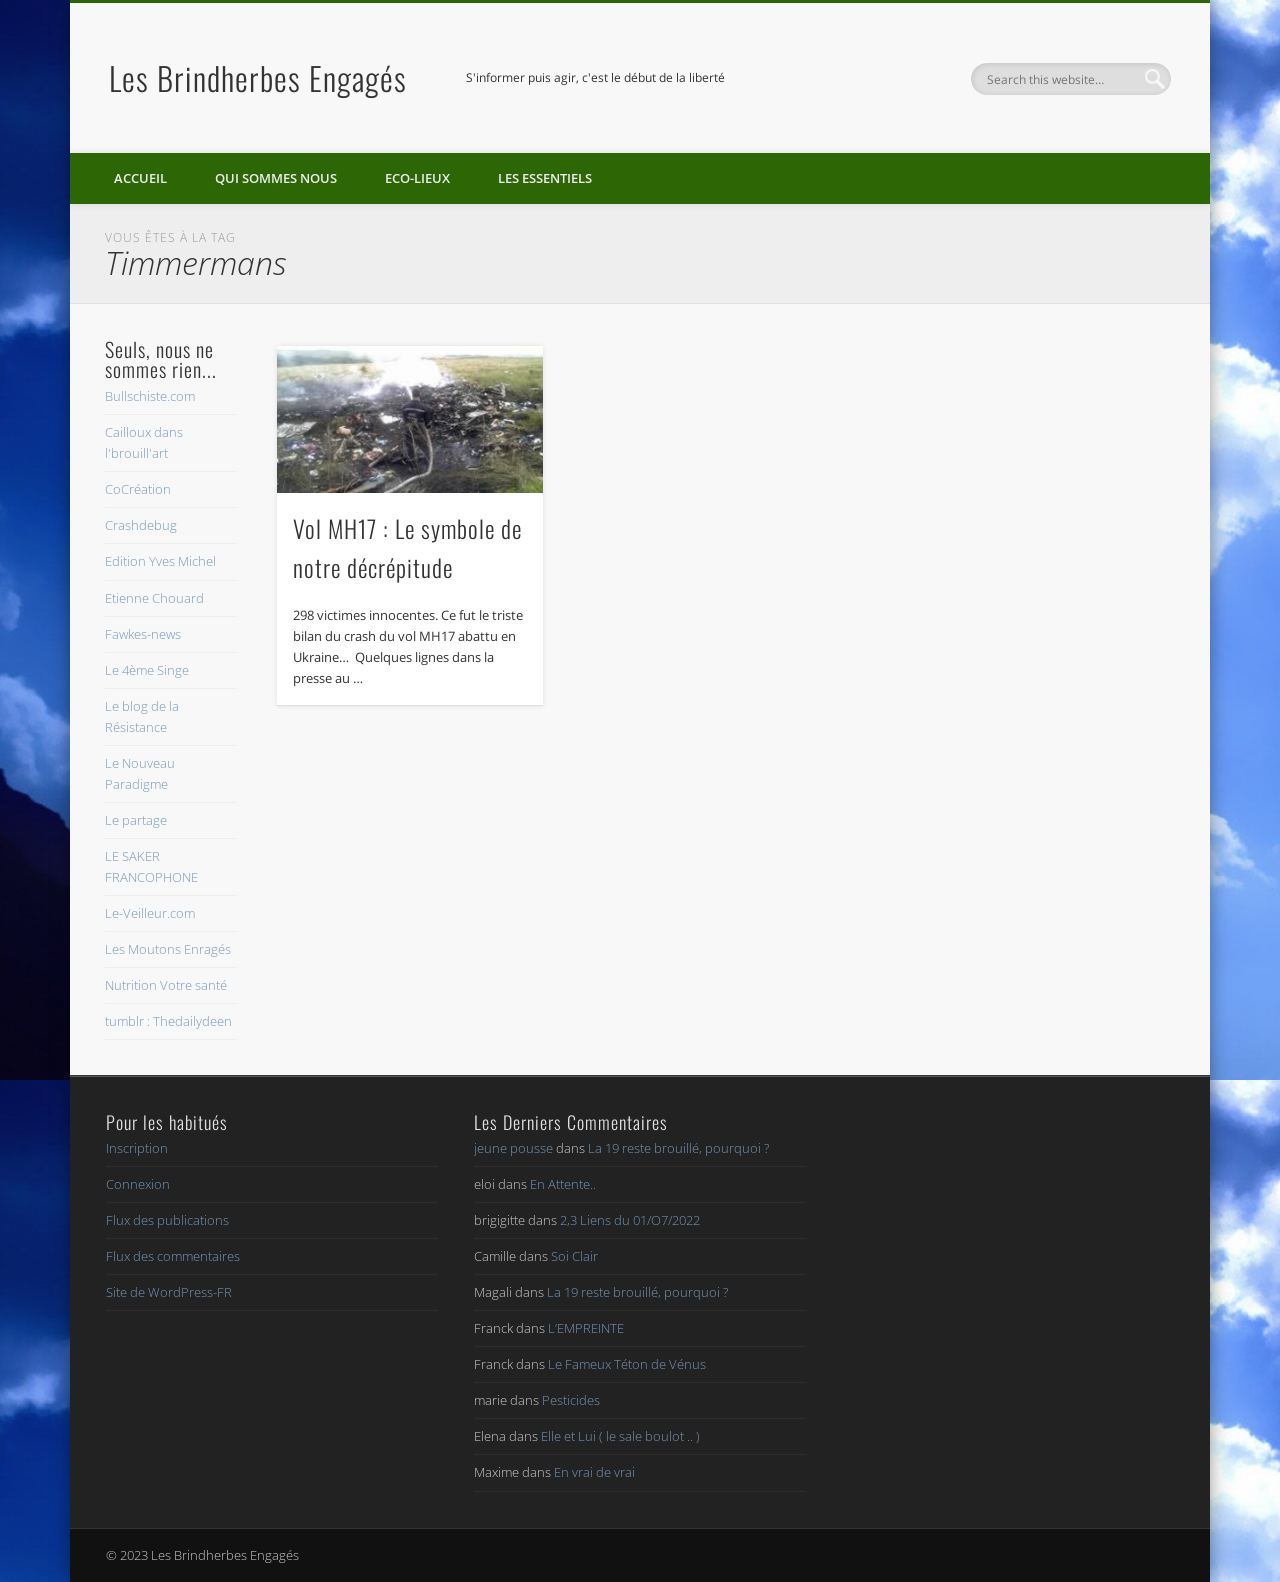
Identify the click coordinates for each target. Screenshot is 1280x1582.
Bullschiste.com (150, 396)
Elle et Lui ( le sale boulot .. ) (620, 1436)
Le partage (136, 820)
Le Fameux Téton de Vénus (627, 1364)
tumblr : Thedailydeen (168, 1021)
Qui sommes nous (276, 178)
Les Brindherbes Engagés (258, 77)
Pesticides (571, 1400)
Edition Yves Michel (160, 561)
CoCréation (138, 489)
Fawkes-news (143, 634)
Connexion (138, 1184)
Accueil (140, 178)
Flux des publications (167, 1220)
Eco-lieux (417, 178)
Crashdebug (141, 525)
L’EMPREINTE (586, 1328)
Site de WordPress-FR (169, 1292)
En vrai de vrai (594, 1472)
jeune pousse (513, 1148)
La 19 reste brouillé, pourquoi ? (678, 1148)
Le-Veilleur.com (150, 913)
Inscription (137, 1148)
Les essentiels (545, 178)
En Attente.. (563, 1184)
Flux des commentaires (173, 1256)
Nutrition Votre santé (166, 985)
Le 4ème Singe (147, 670)
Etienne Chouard (154, 598)
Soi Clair (574, 1256)
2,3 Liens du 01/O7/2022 (630, 1220)
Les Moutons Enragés (168, 949)
